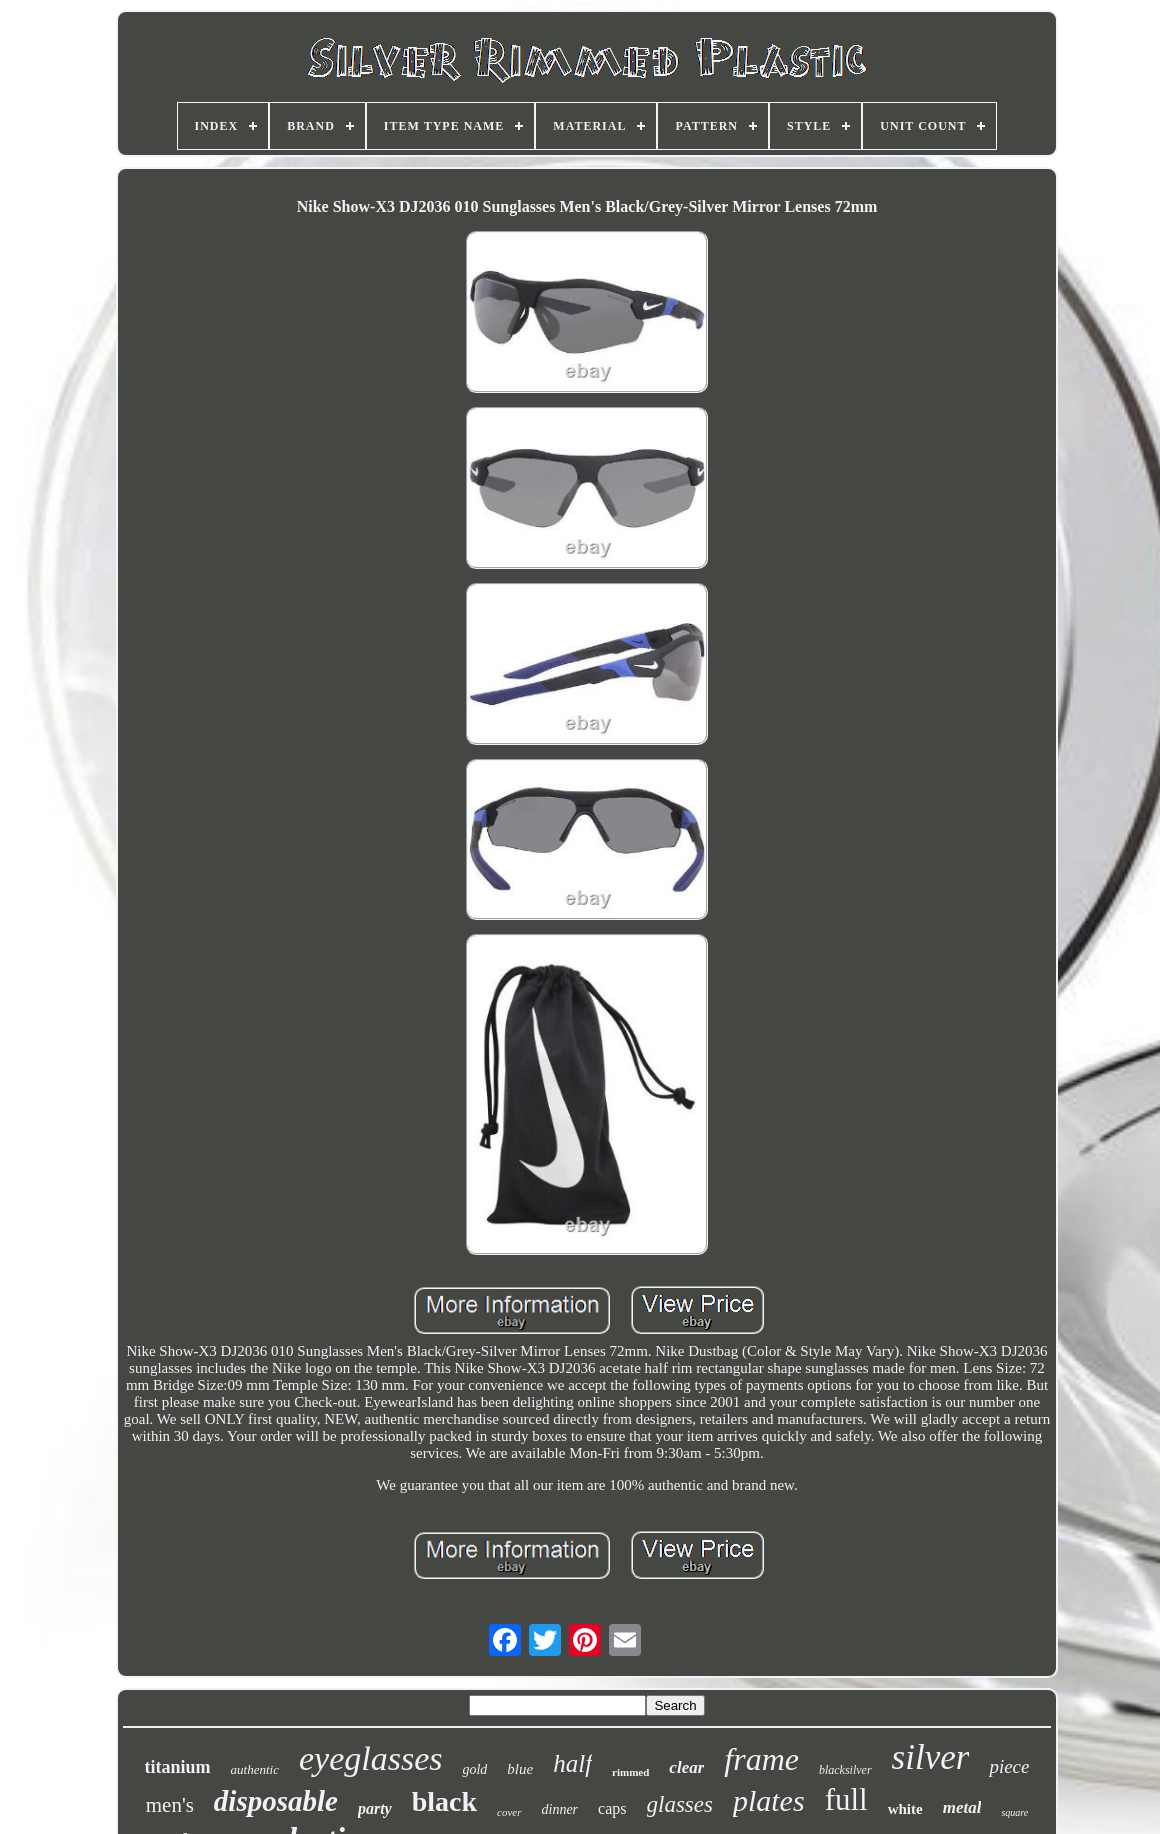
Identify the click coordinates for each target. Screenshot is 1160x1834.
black (444, 1801)
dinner (560, 1809)
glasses (680, 1804)
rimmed (630, 1772)
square (1014, 1812)
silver (931, 1757)
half (572, 1763)
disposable (276, 1801)
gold (474, 1769)
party (375, 1808)
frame (761, 1759)
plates (769, 1800)
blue (520, 1769)
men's (170, 1805)
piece (1009, 1766)
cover (509, 1812)
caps (612, 1808)
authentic (255, 1769)
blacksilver (845, 1770)
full (846, 1799)
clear (686, 1767)
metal (962, 1807)
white (905, 1809)
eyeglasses (371, 1758)
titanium (178, 1767)
